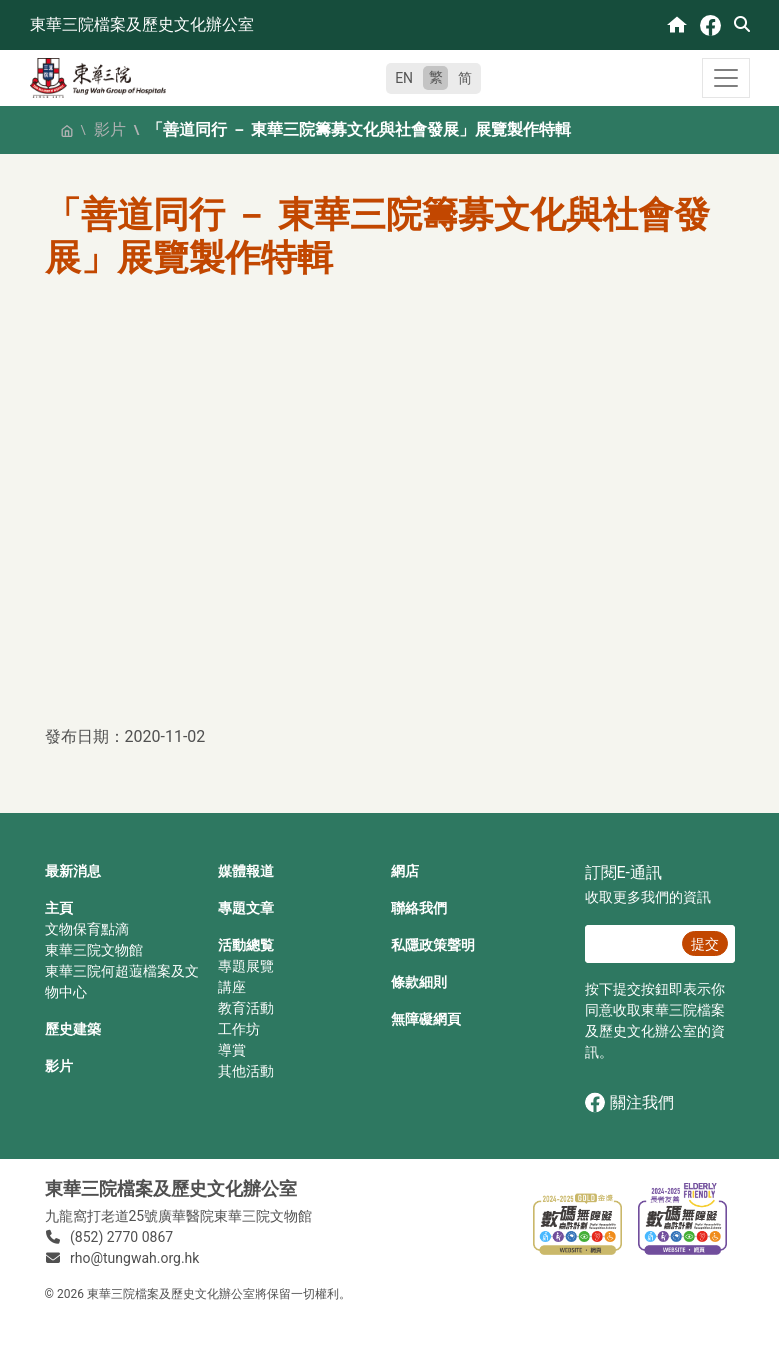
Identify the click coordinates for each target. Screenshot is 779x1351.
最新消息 (73, 871)
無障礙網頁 (426, 1019)
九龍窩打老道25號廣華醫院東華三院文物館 (179, 1216)
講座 (232, 987)
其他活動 (246, 1071)
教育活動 (246, 1008)
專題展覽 (246, 966)
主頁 (59, 908)
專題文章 (246, 908)
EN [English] (404, 78)
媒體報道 (246, 871)
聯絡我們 (419, 908)
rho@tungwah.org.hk (134, 1258)
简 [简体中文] (465, 78)
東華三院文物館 (94, 950)
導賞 (232, 1050)
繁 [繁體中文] (436, 77)
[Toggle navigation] (726, 78)
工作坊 (239, 1029)
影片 (110, 129)
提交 (705, 944)
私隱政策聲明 (433, 945)
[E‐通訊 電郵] (631, 944)
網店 (405, 871)
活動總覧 (246, 945)
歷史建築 (73, 1029)
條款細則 (419, 982)
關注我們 (629, 1102)
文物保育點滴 (87, 929)
